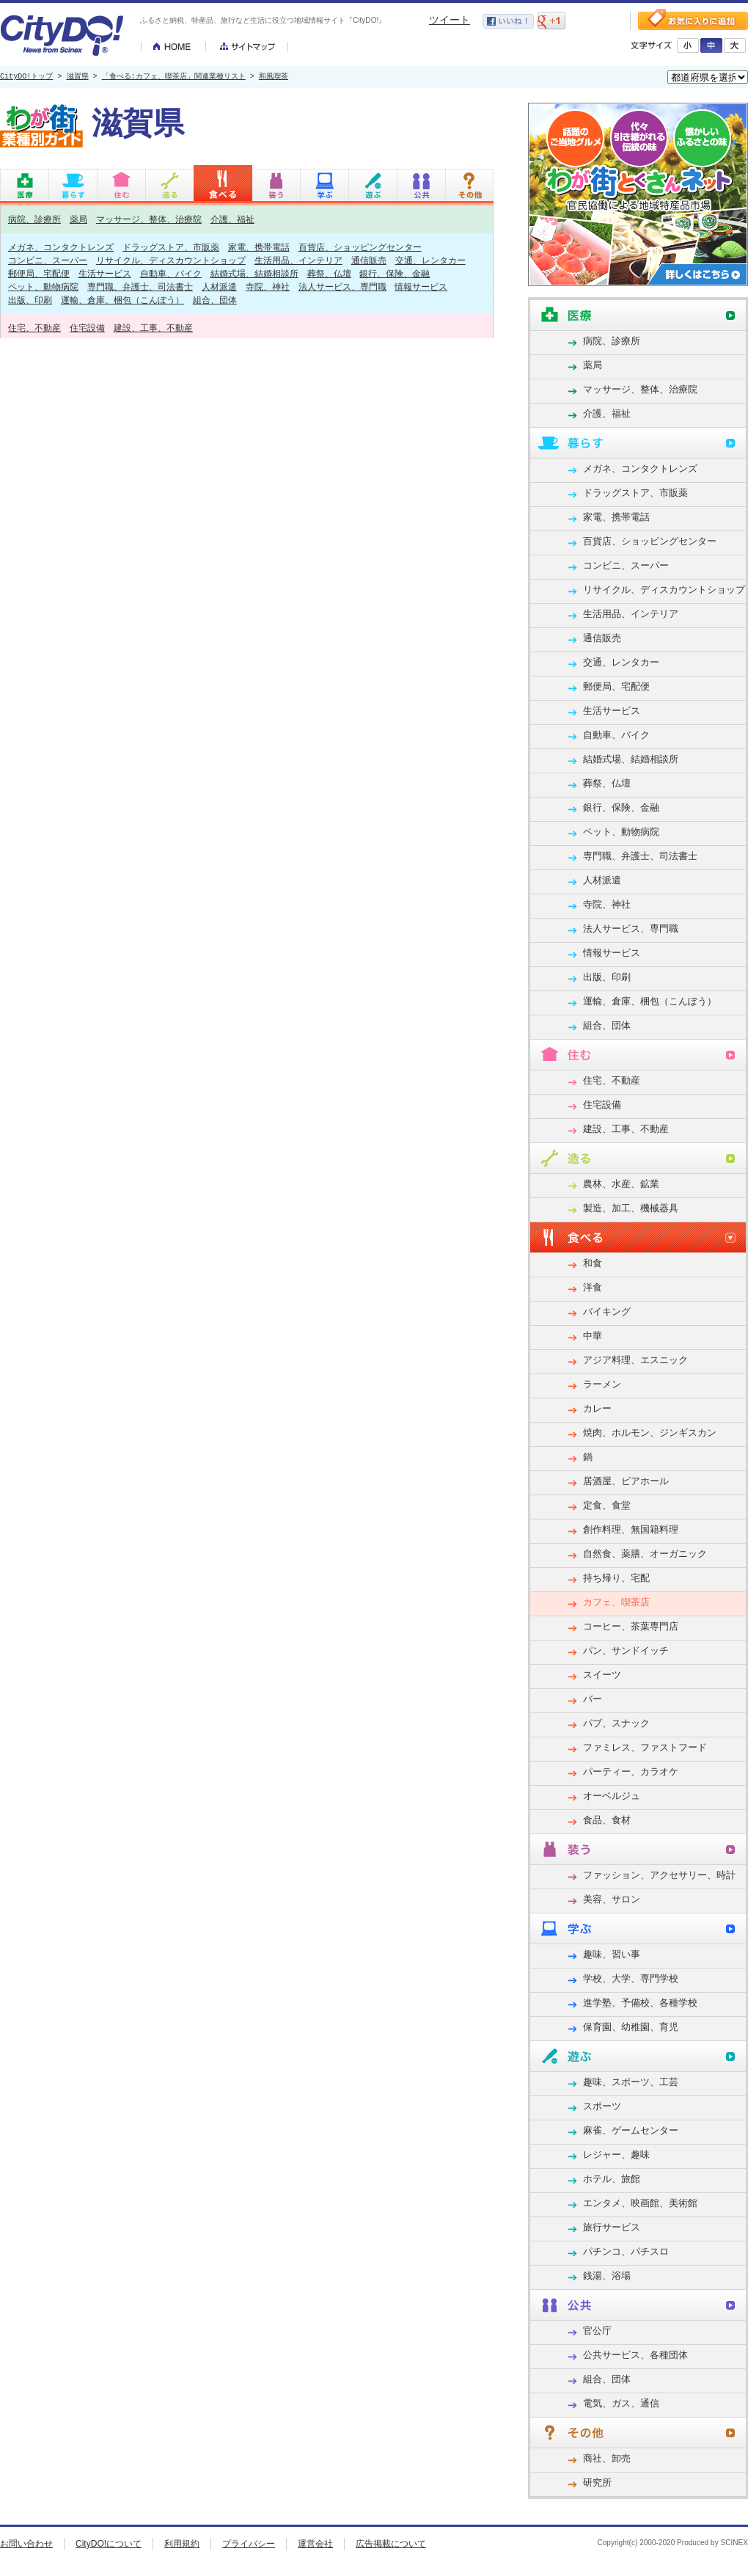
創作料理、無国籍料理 (630, 1529)
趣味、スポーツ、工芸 (630, 2081)
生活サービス (104, 273)
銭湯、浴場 (607, 2275)
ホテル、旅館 (611, 2178)
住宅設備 (87, 327)
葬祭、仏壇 (329, 273)
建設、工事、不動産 (153, 327)
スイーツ (602, 1674)
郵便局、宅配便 (39, 273)
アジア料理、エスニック (635, 1359)
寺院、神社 (268, 286)
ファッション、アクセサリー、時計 (659, 1874)
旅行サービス (611, 2227)
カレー (597, 1408)
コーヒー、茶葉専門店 (630, 1626)
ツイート (449, 20)
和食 (592, 1263)
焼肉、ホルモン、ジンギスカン (649, 1432)
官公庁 (597, 2330)
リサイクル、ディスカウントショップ (171, 260)
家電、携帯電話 (259, 247)
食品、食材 (607, 1819)
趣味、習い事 (611, 1954)
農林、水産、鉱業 (621, 1183)
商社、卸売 (607, 2458)
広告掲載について (391, 2544)
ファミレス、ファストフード (645, 1747)
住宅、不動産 (34, 327)
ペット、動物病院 (43, 286)
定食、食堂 (607, 1505)
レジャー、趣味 (616, 2154)
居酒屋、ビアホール (626, 1480)
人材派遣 (219, 286)
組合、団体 (215, 299)
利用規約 (181, 2544)
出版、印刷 (30, 299)
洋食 (592, 1287)
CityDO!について (109, 2544)
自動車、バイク (171, 273)
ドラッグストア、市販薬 (170, 247)
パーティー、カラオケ (630, 1771)
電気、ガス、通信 (621, 2403)
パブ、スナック (616, 1723)
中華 (592, 1335)
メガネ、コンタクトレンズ (61, 247)
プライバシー (248, 2544)
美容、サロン (611, 1899)
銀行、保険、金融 (394, 273)
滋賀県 (78, 77)
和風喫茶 (273, 77)
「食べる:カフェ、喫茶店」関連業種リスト (174, 77)
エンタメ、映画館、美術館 (640, 2202)
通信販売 (368, 260)
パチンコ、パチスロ (626, 2251)
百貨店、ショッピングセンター (360, 247)
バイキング (607, 1311)
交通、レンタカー (430, 260)
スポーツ (602, 2106)
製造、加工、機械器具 (630, 1208)
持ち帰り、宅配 (616, 1577)
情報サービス (421, 286)
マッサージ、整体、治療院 (149, 219)
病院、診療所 (34, 219)
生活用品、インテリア (298, 260)
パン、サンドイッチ (626, 1650)
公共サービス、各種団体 (635, 2354)
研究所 (597, 2482)
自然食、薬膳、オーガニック (645, 1553)
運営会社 (315, 2544)
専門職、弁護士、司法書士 (140, 286)
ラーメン (602, 1384)
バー (592, 1698)
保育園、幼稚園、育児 (630, 2026)
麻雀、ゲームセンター (630, 2130)
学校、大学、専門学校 (630, 1978)
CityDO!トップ (26, 77)
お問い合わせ (26, 2544)
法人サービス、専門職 (342, 286)
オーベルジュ (611, 1795)
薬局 (78, 219)
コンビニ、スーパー (47, 260)
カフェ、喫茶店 (616, 1602)
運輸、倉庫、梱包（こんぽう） (122, 299)
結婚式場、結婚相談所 (254, 273)
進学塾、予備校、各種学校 (640, 2002)
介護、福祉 (232, 219)
